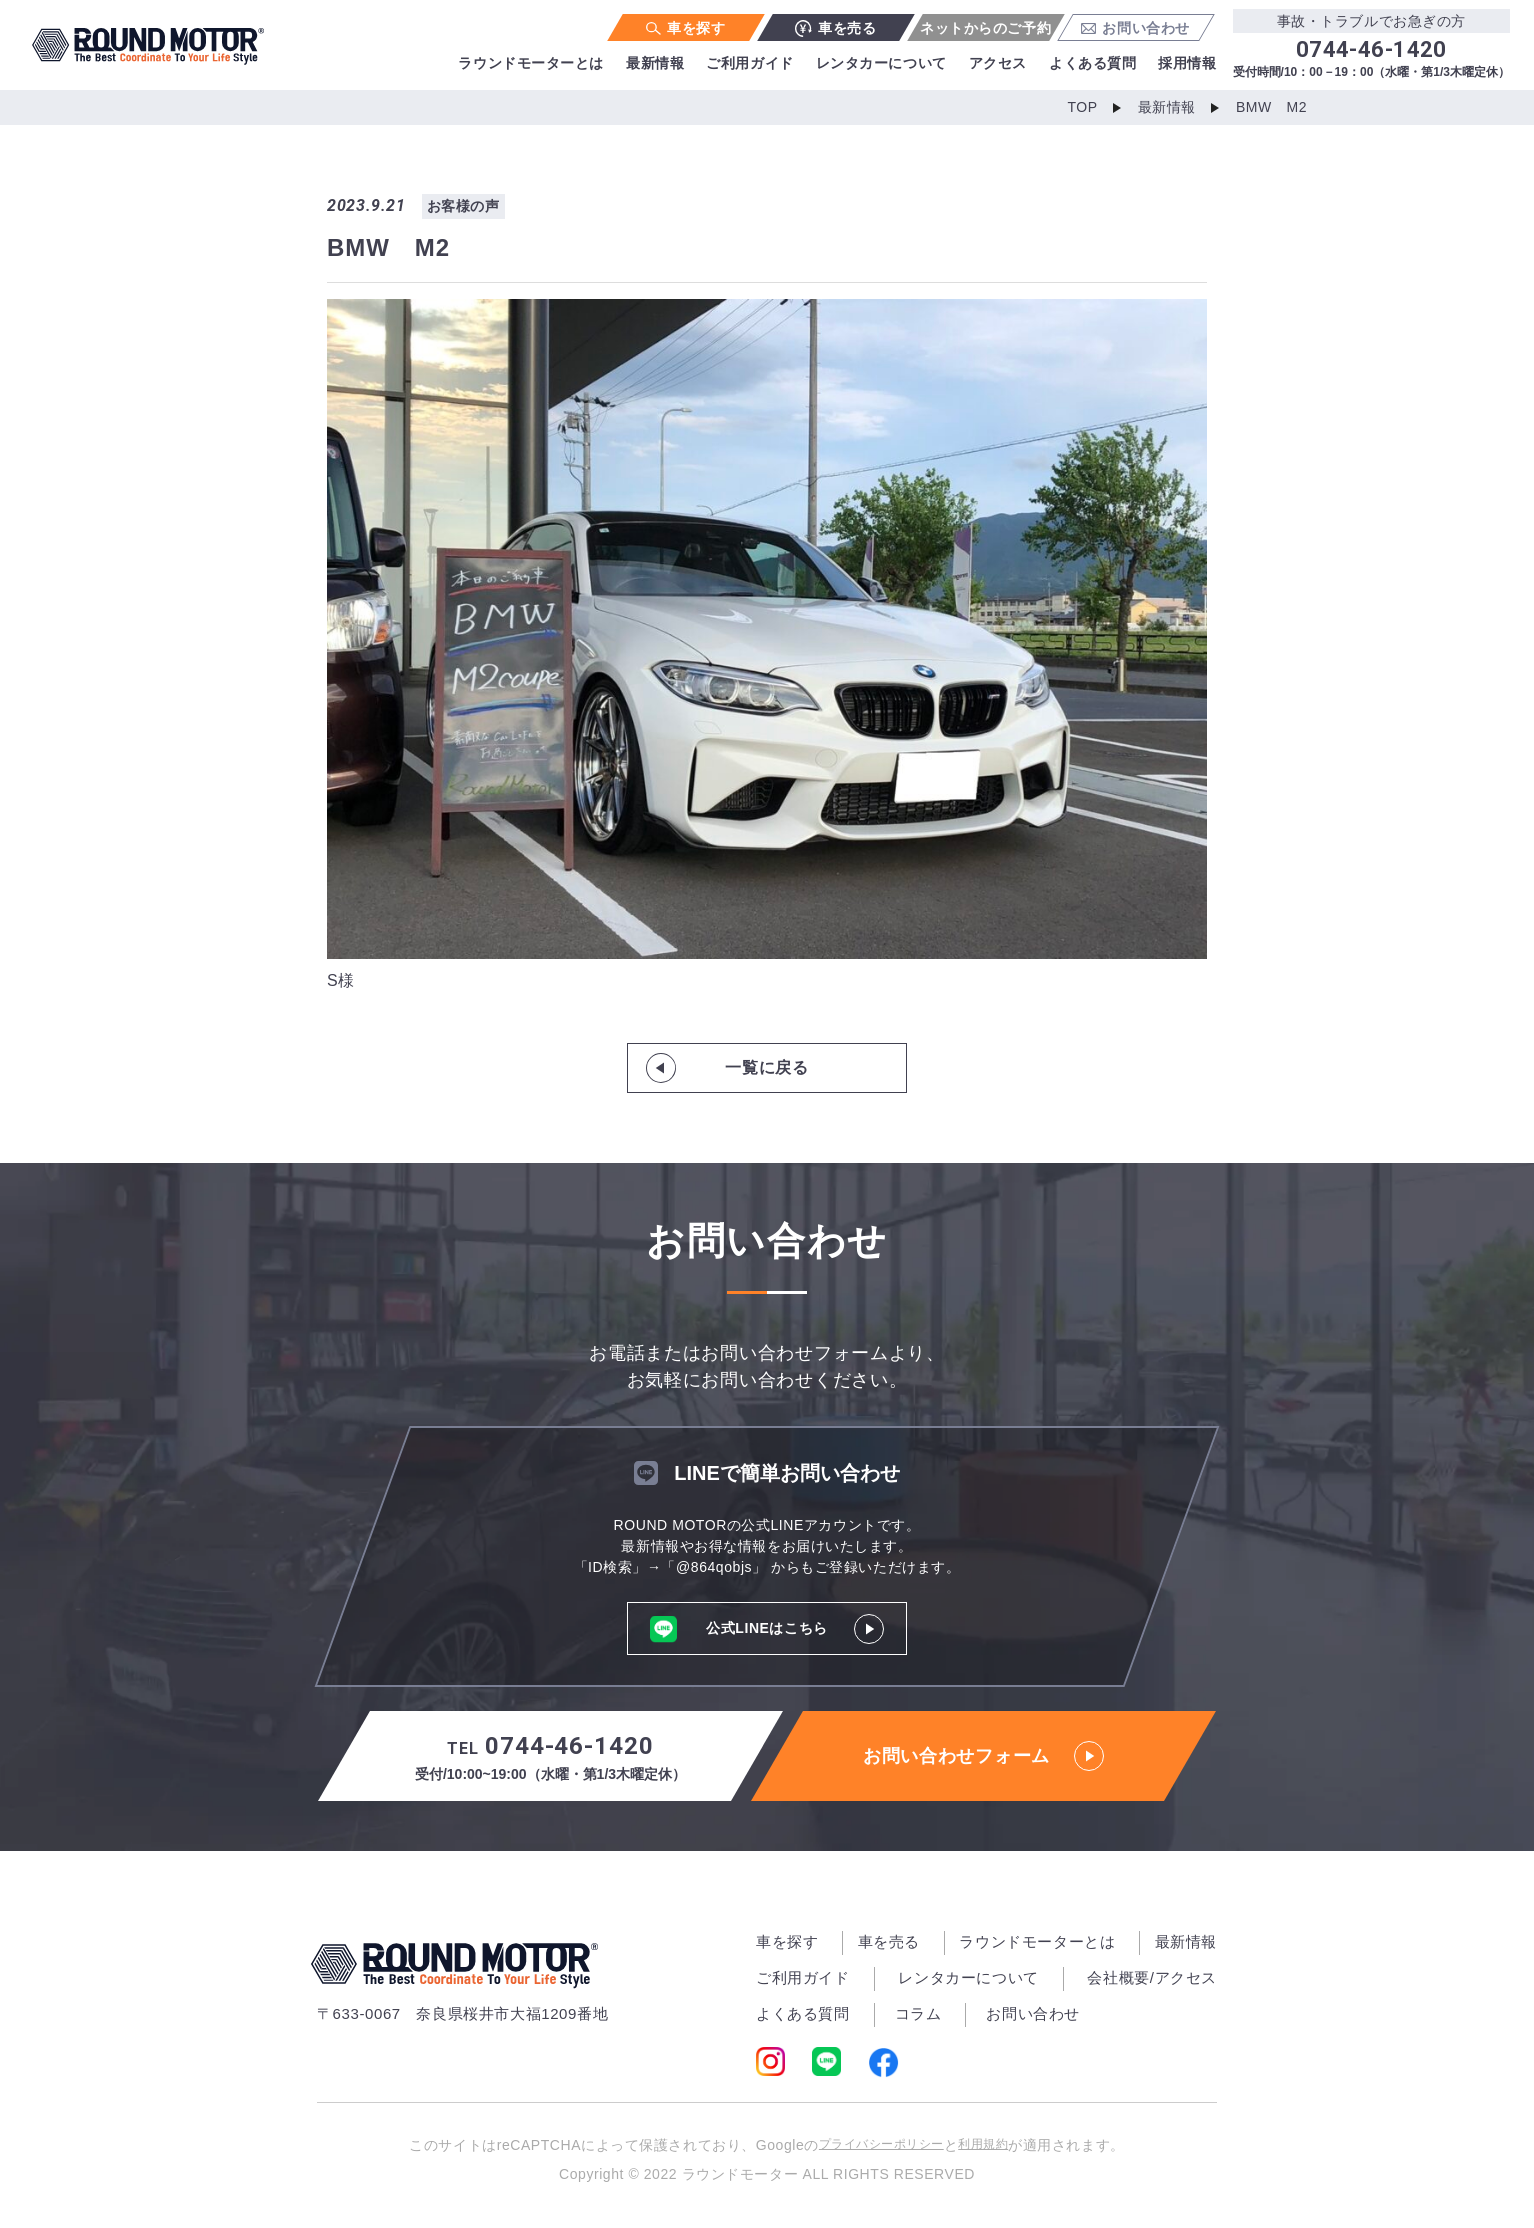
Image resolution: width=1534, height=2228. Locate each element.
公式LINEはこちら (767, 1628)
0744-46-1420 (550, 1758)
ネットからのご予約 (985, 28)
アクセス (998, 63)
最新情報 (655, 63)
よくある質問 (1092, 63)
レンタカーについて (881, 63)
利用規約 (1004, 2146)
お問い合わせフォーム (984, 1756)
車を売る (835, 28)
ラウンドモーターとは (531, 63)
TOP (1072, 107)
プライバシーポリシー (873, 2146)
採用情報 (1187, 63)
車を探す (685, 28)
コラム (918, 2013)
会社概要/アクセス (1152, 1977)
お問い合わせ (1135, 28)
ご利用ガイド (749, 63)
